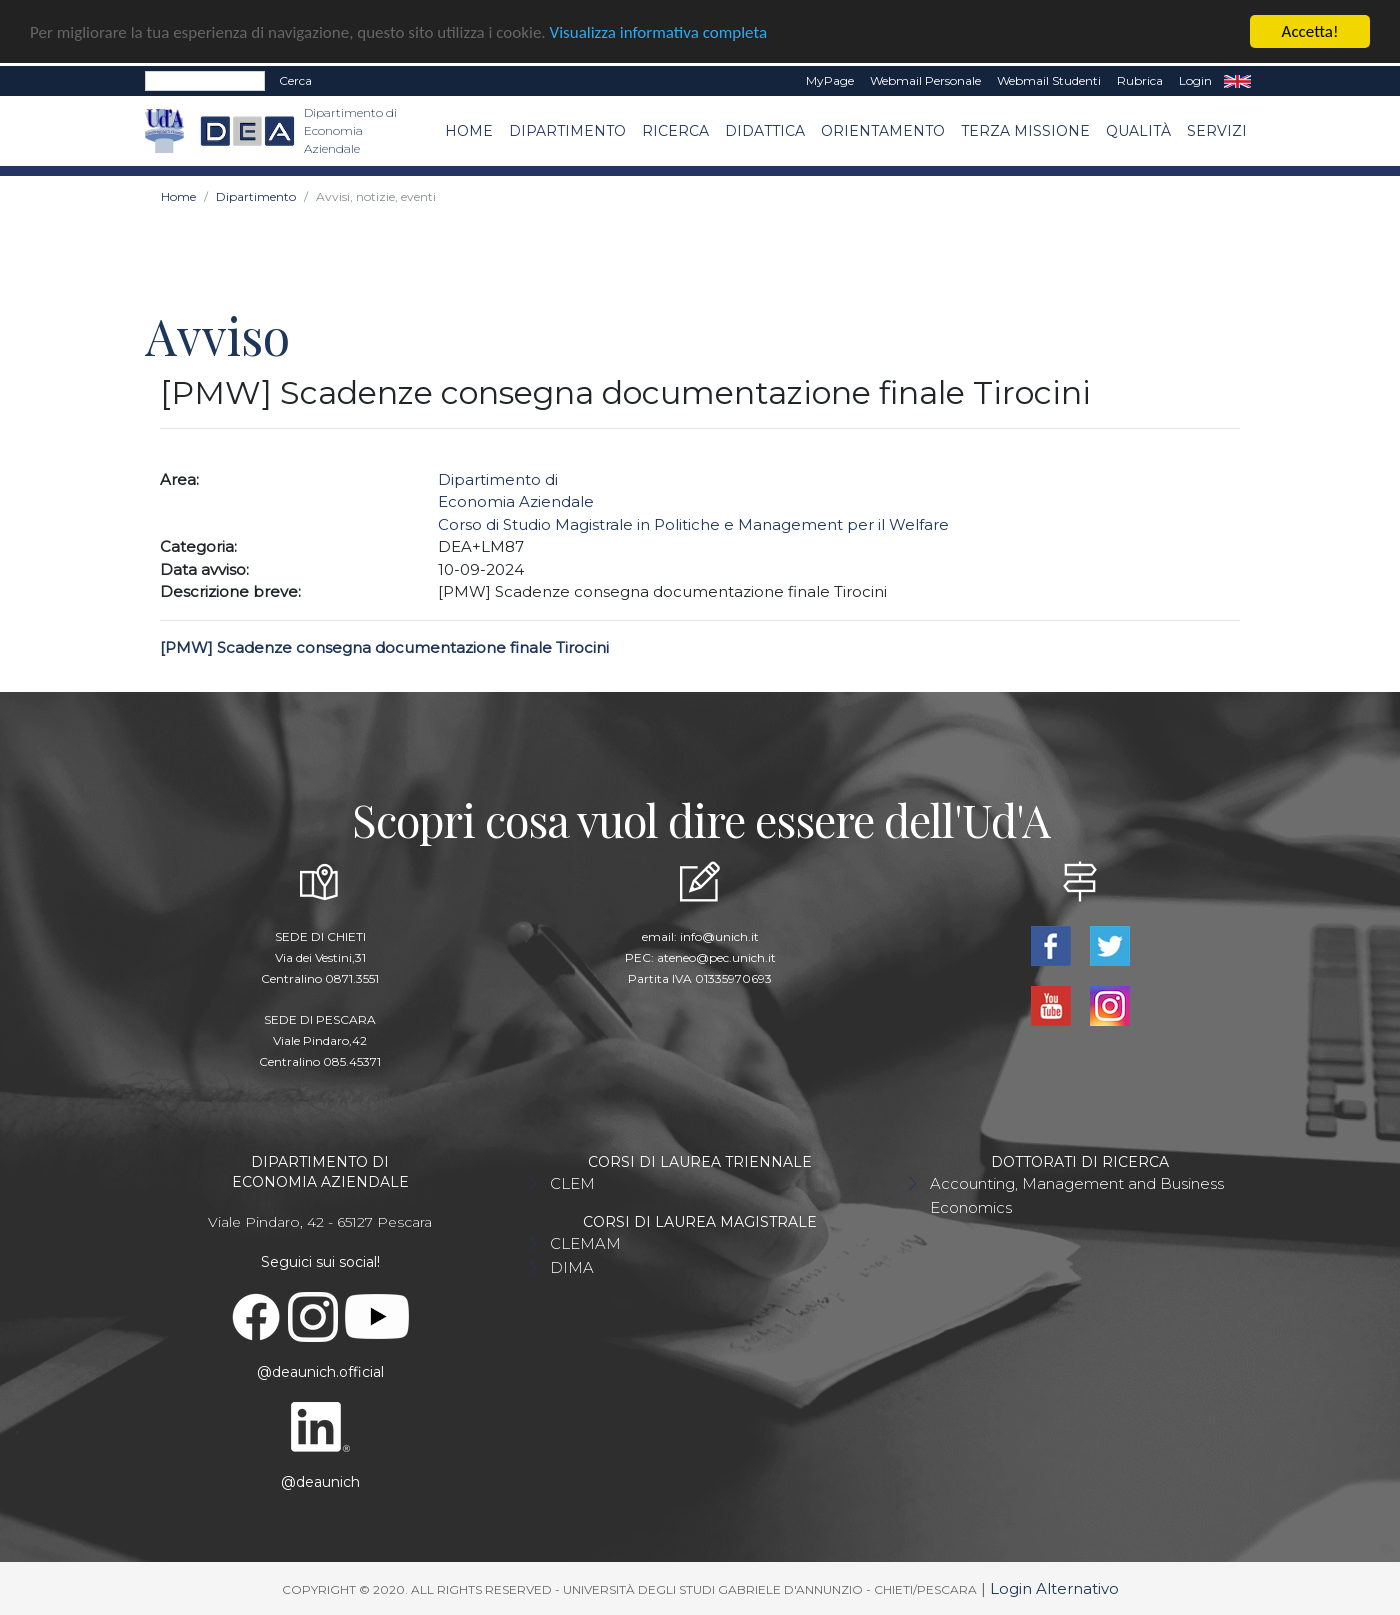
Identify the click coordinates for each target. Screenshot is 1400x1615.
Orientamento (883, 130)
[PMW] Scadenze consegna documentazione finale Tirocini (384, 647)
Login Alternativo (1054, 1588)
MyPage (830, 80)
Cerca (295, 80)
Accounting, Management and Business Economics (1077, 1195)
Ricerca (675, 130)
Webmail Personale (925, 80)
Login (1195, 80)
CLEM (572, 1183)
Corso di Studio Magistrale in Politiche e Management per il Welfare (693, 524)
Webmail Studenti (1049, 80)
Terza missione (1025, 130)
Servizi (1217, 130)
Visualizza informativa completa (659, 31)
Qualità (1138, 130)
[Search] (205, 81)
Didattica (765, 130)
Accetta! (1310, 31)
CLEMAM (585, 1243)
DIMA (572, 1267)
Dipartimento (567, 130)
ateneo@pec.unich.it (716, 957)
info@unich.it (719, 936)
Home (469, 130)
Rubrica (1140, 80)
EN (1237, 81)
